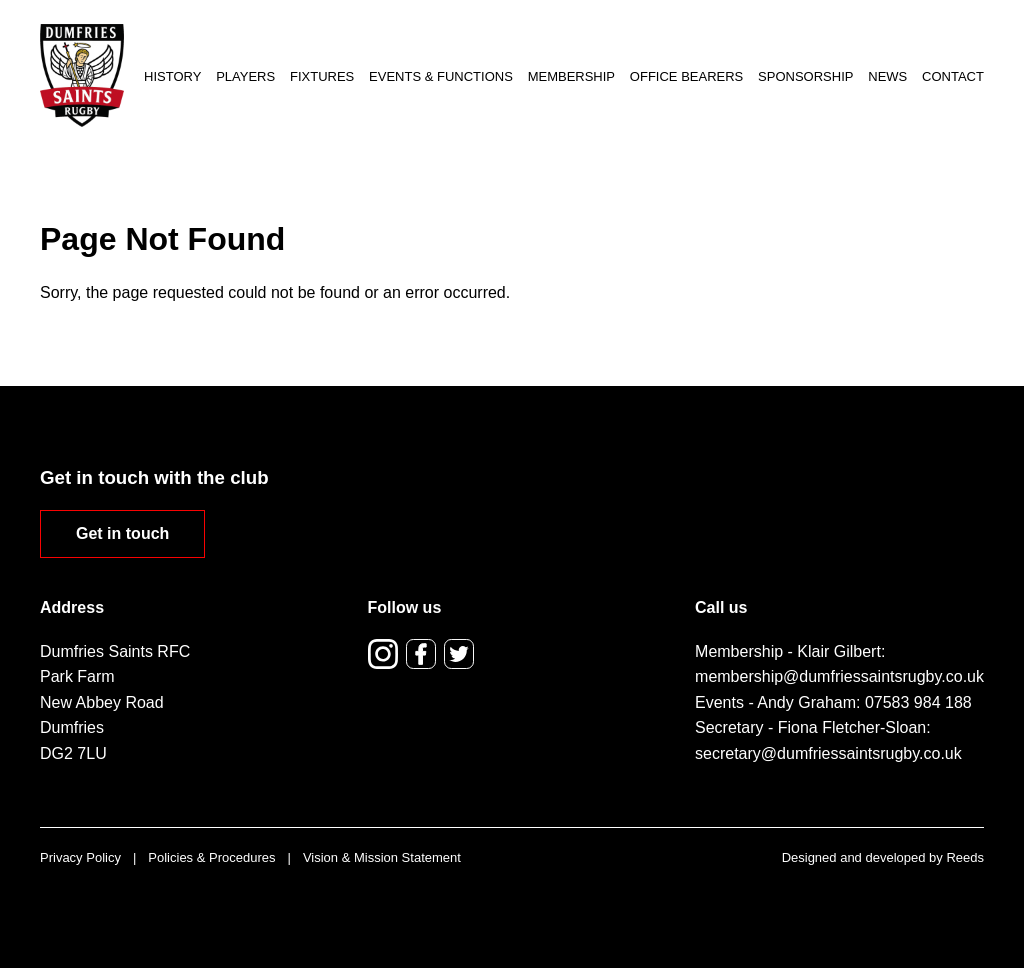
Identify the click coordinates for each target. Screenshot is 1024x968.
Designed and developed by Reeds (883, 857)
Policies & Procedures (211, 857)
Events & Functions (441, 76)
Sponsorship (805, 76)
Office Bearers (686, 76)
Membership (571, 76)
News (887, 76)
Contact (953, 76)
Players (245, 76)
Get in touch (122, 533)
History (172, 76)
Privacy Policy (80, 857)
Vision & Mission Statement (382, 857)
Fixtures (322, 76)
